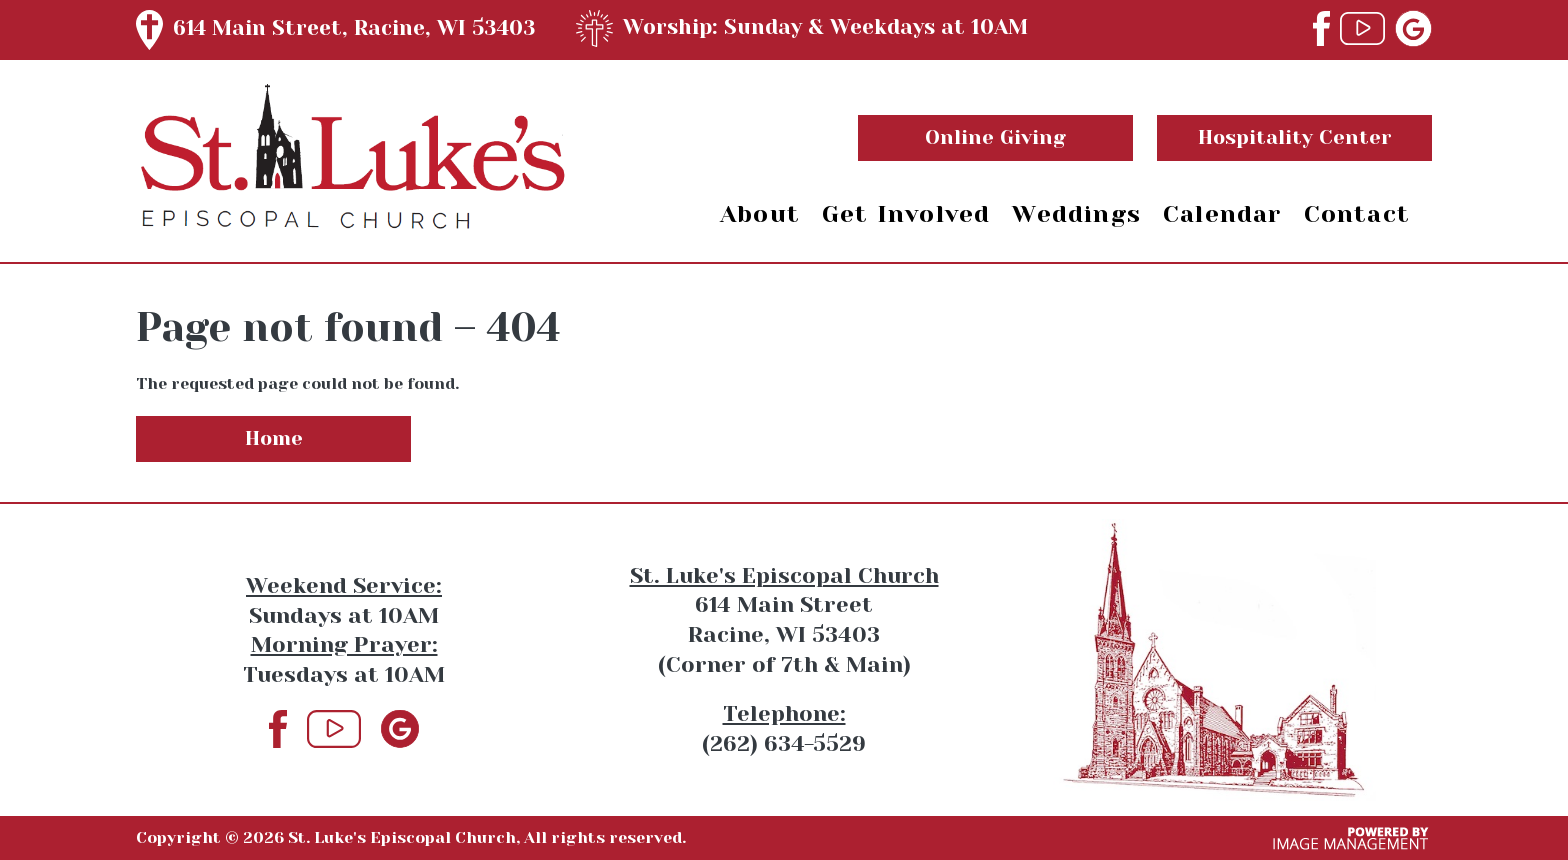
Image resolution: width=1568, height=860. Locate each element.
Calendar (1222, 214)
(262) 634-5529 (784, 743)
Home (274, 438)
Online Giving (995, 137)
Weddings (1076, 214)
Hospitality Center (1295, 137)
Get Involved (906, 214)
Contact (1357, 214)
